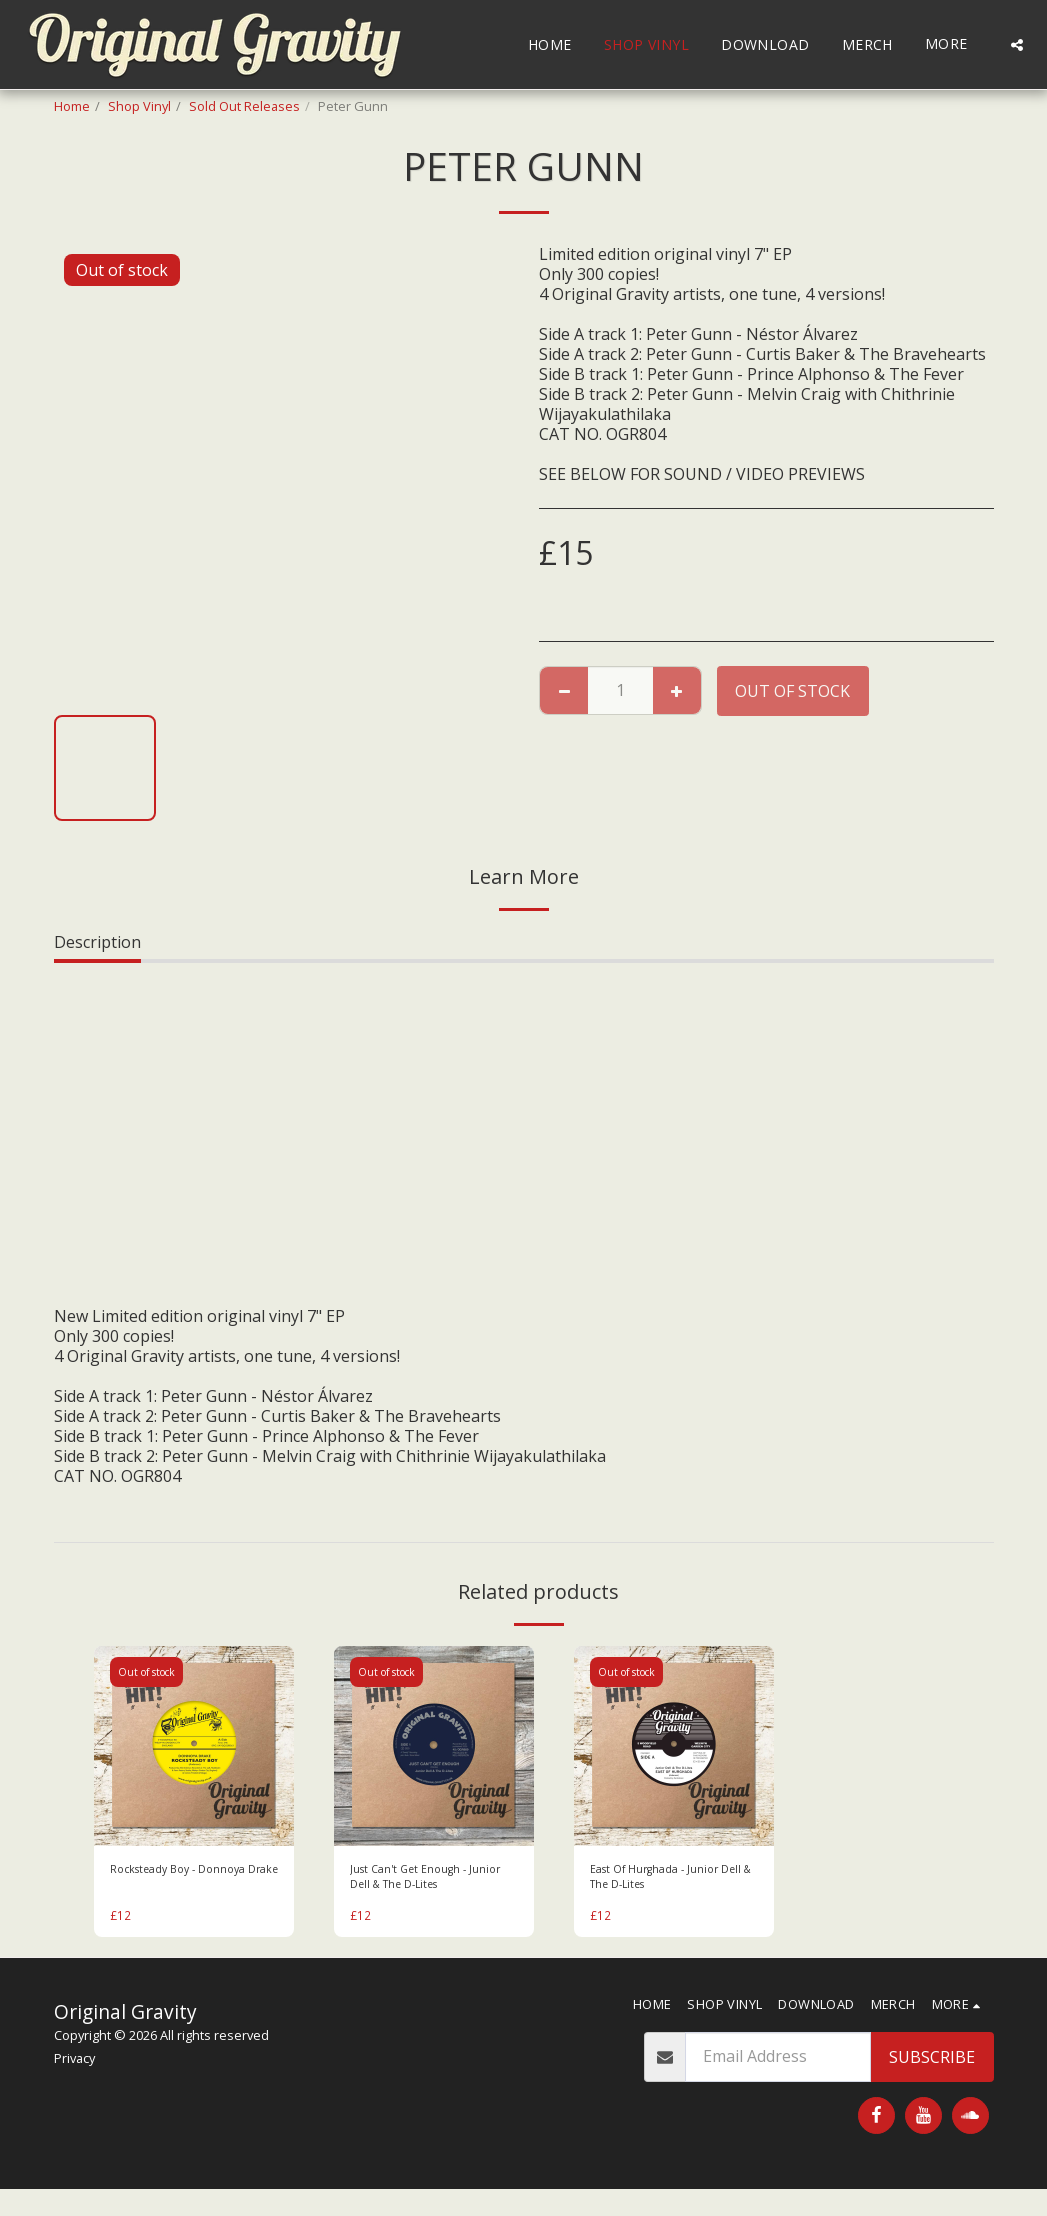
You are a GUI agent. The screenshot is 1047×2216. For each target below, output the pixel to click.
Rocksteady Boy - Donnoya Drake (189, 1880)
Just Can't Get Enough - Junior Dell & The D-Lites (421, 1880)
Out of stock (792, 691)
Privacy (74, 2066)
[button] (1017, 45)
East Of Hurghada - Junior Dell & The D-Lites (665, 1880)
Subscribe (932, 2064)
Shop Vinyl (139, 106)
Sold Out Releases (244, 106)
